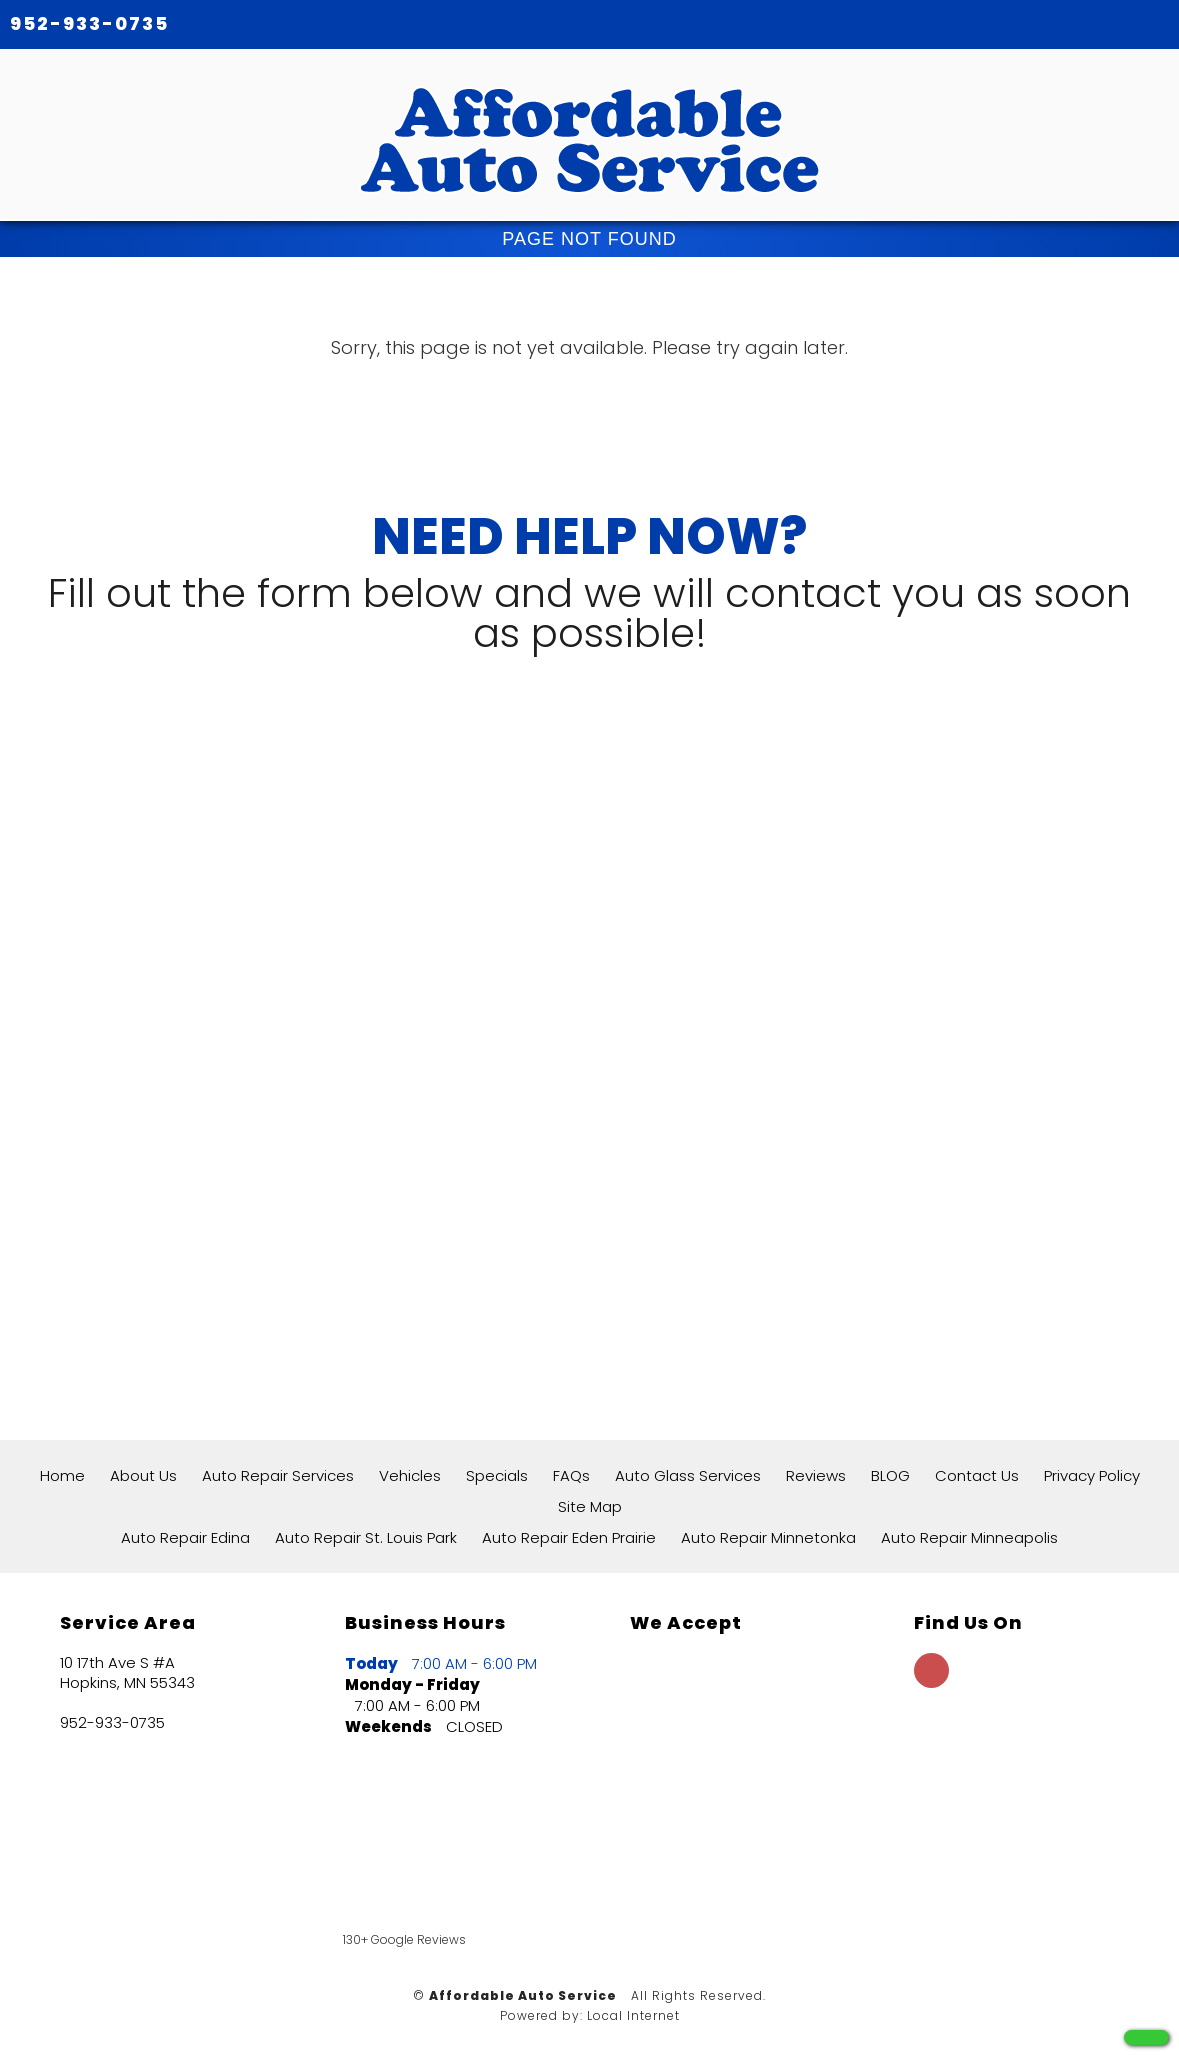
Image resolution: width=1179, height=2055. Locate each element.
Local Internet (633, 2015)
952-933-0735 (89, 23)
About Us (143, 1475)
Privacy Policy (1092, 1475)
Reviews (816, 1475)
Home (62, 1475)
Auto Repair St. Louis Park (366, 1537)
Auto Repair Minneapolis (969, 1537)
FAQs (571, 1475)
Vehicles (410, 1475)
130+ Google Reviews (404, 1939)
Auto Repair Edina (185, 1537)
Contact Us (977, 1475)
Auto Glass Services (688, 1475)
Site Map (590, 1506)
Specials (497, 1475)
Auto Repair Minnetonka (768, 1537)
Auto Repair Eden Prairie (569, 1537)
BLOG (890, 1475)
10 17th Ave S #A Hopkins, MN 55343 (127, 1673)
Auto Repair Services (278, 1475)
